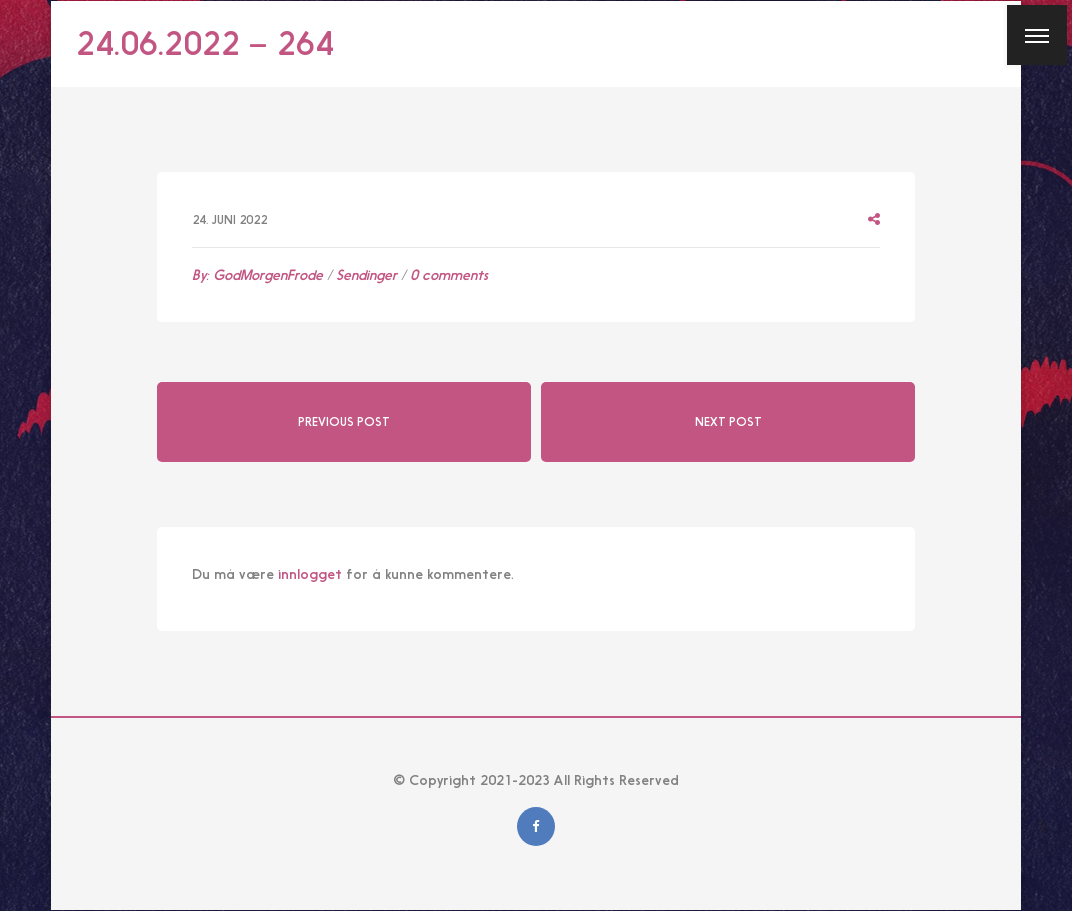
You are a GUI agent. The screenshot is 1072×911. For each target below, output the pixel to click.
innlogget (310, 574)
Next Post (728, 422)
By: (257, 275)
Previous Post (344, 422)
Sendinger (366, 275)
